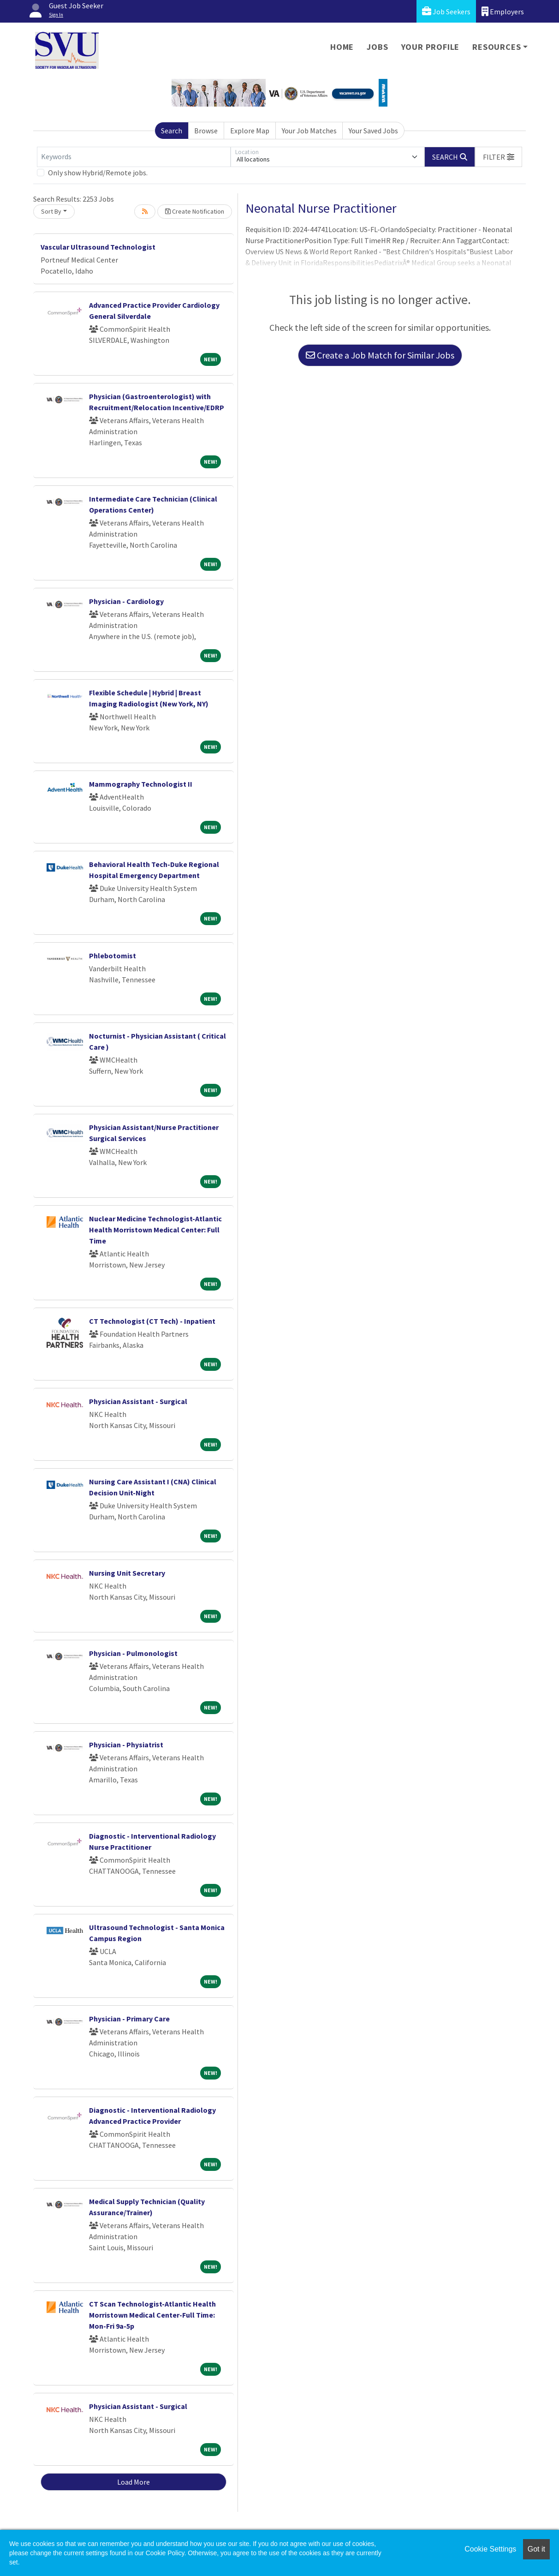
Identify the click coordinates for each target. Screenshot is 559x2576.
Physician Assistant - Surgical (138, 1401)
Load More (133, 2481)
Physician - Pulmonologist (133, 1653)
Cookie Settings (490, 2549)
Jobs (377, 47)
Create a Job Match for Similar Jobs (380, 355)
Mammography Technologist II (140, 784)
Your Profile (430, 47)
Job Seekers (446, 11)
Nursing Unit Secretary (127, 1573)
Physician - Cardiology (126, 601)
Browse (206, 130)
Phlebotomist (112, 955)
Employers (503, 11)
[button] (498, 157)
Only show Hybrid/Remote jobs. (98, 172)
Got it (536, 2549)
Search (171, 130)
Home (342, 47)
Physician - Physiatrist (126, 1744)
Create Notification (194, 211)
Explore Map (249, 130)
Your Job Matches (309, 130)
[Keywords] (134, 157)
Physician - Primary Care (129, 2018)
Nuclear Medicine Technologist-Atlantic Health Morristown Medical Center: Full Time (155, 1229)
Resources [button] (496, 47)
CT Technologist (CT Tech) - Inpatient (152, 1321)
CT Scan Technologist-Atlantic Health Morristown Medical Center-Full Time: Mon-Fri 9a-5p (152, 2315)
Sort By (51, 211)
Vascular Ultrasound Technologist (98, 246)
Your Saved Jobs (373, 130)
